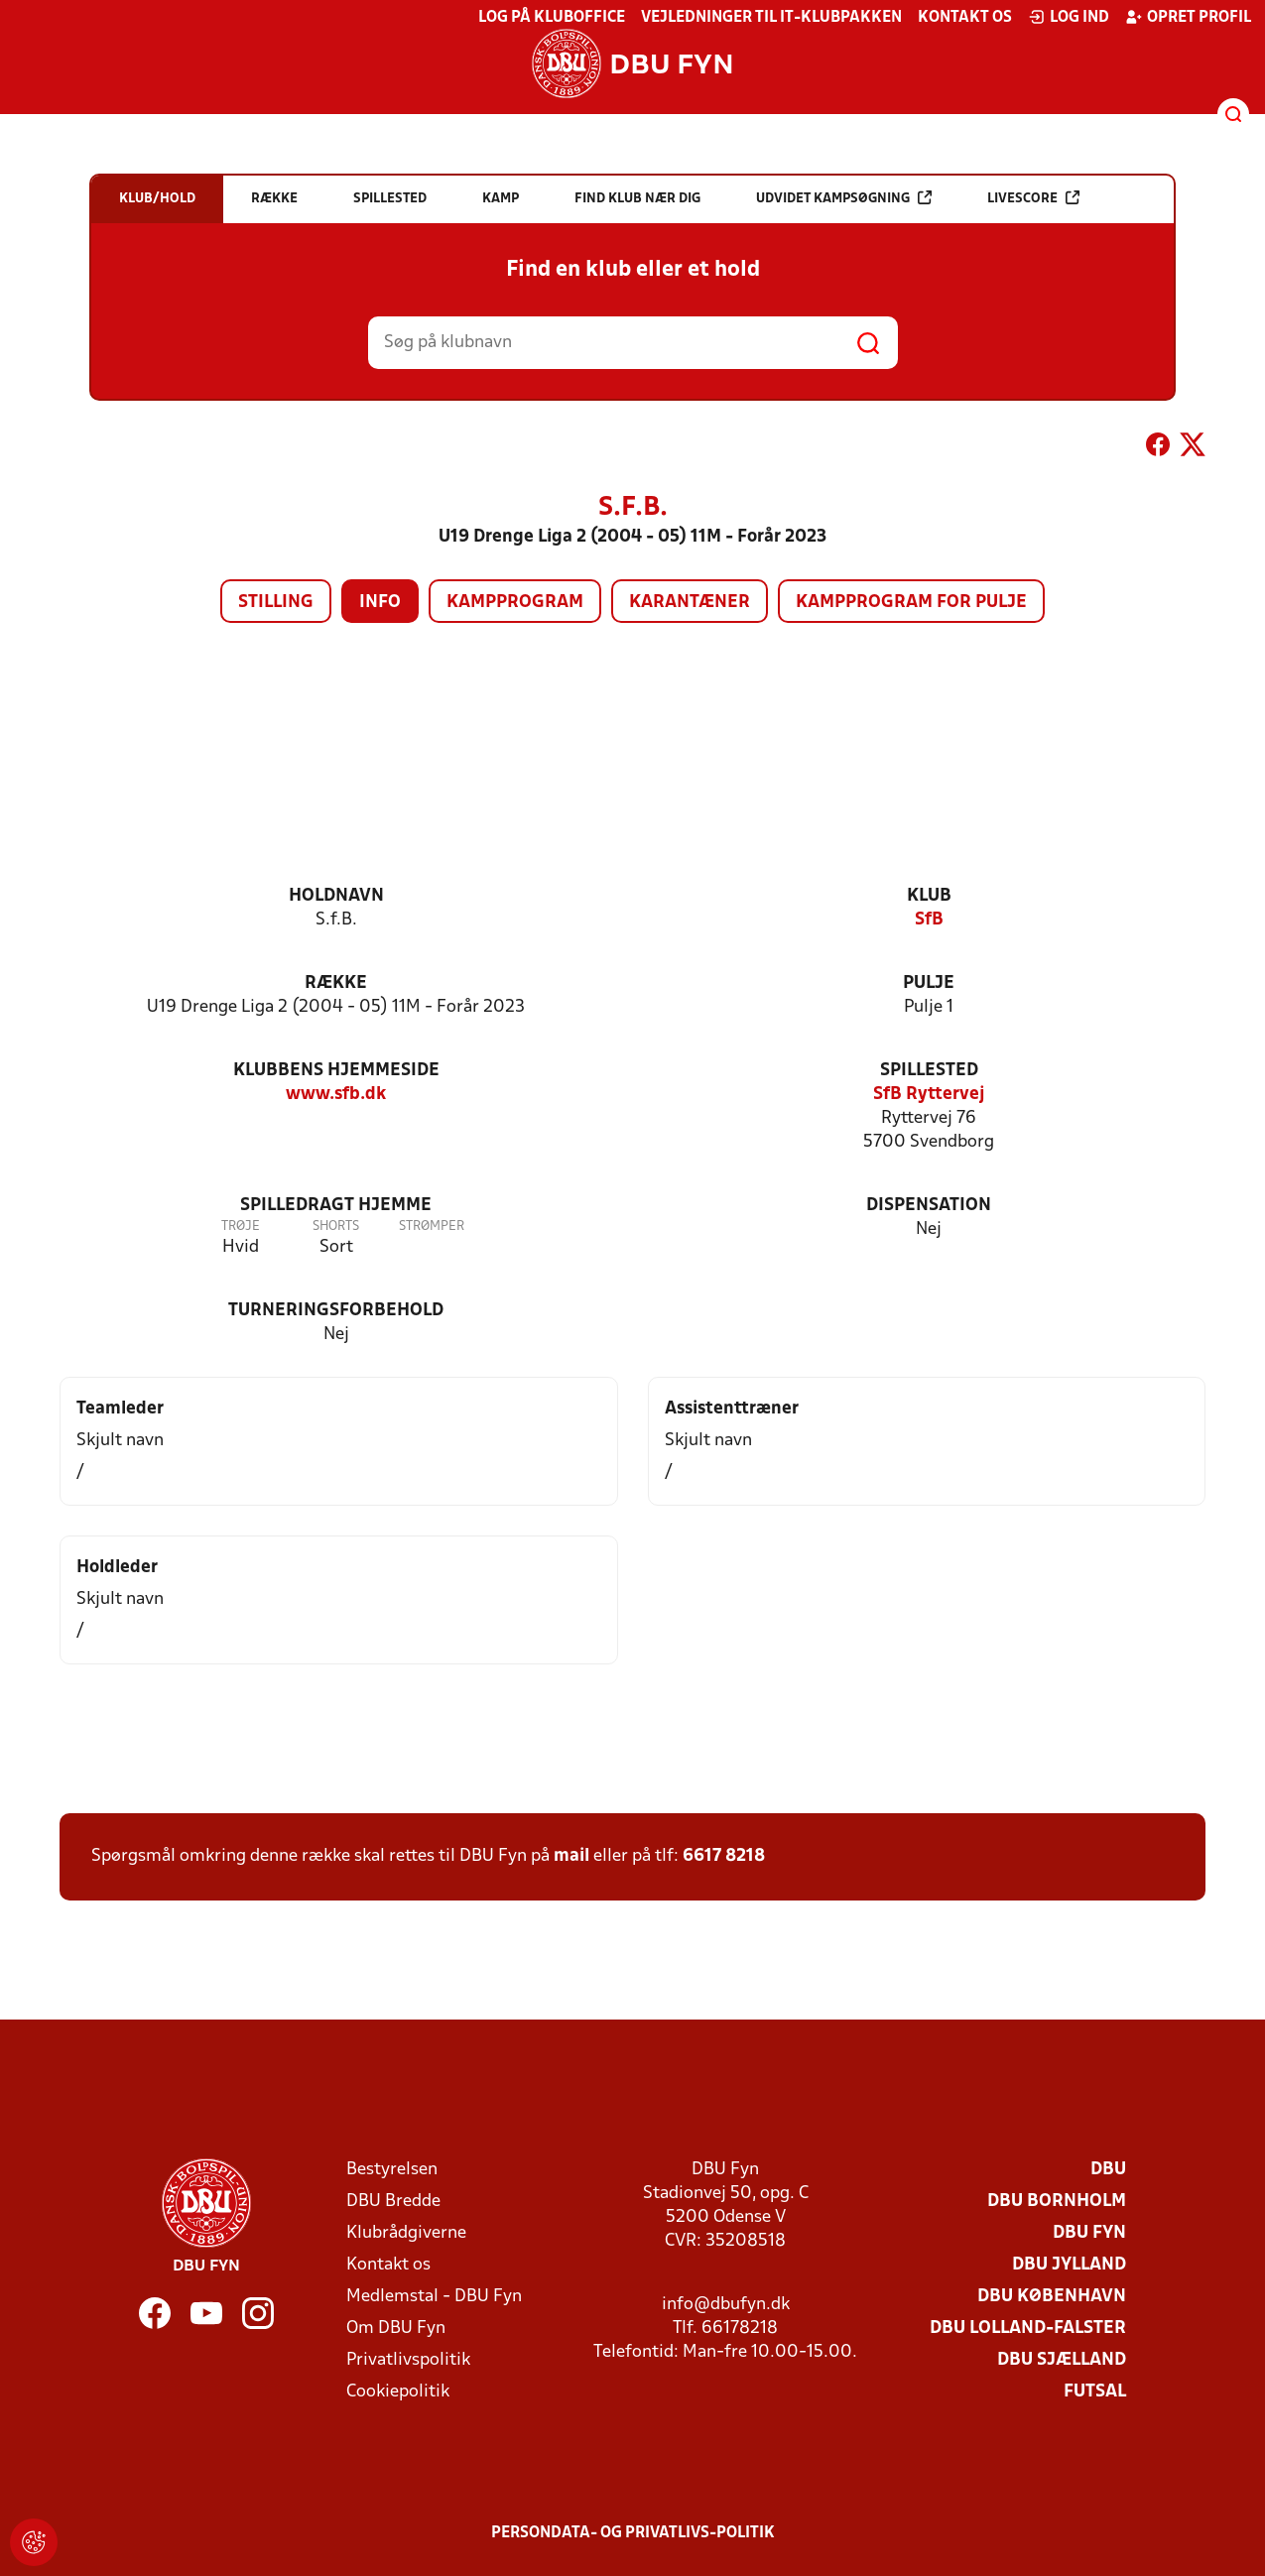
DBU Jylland (1069, 2265)
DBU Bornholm (1056, 2201)
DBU (1108, 2169)
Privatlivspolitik (408, 2360)
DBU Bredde (393, 2201)
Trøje (240, 1226)
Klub (929, 896)
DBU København (1051, 2296)
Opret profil (1188, 17)
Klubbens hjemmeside (336, 1070)
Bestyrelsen (392, 2169)
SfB (929, 920)
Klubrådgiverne (406, 2233)
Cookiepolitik (397, 2392)
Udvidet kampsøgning (844, 197)
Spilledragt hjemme (336, 1205)
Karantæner (689, 602)
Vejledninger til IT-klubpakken (771, 18)
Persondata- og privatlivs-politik (633, 2533)
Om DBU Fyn (395, 2328)
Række (336, 983)
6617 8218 (724, 1856)
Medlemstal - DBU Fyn (434, 2296)
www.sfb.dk (336, 1094)
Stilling (276, 602)
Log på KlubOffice (551, 18)
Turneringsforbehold (335, 1310)
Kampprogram (514, 602)
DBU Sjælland (1061, 2360)
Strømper (431, 1226)
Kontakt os (965, 18)
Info (380, 602)
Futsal (1095, 2392)
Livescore (1033, 197)
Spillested (929, 1070)
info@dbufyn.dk (726, 2304)
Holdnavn (336, 896)
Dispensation (928, 1205)
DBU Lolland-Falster (1028, 2328)
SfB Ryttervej (929, 1094)
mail (571, 1856)
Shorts (336, 1226)
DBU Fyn (1089, 2233)
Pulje (928, 983)
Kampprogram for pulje (911, 602)
